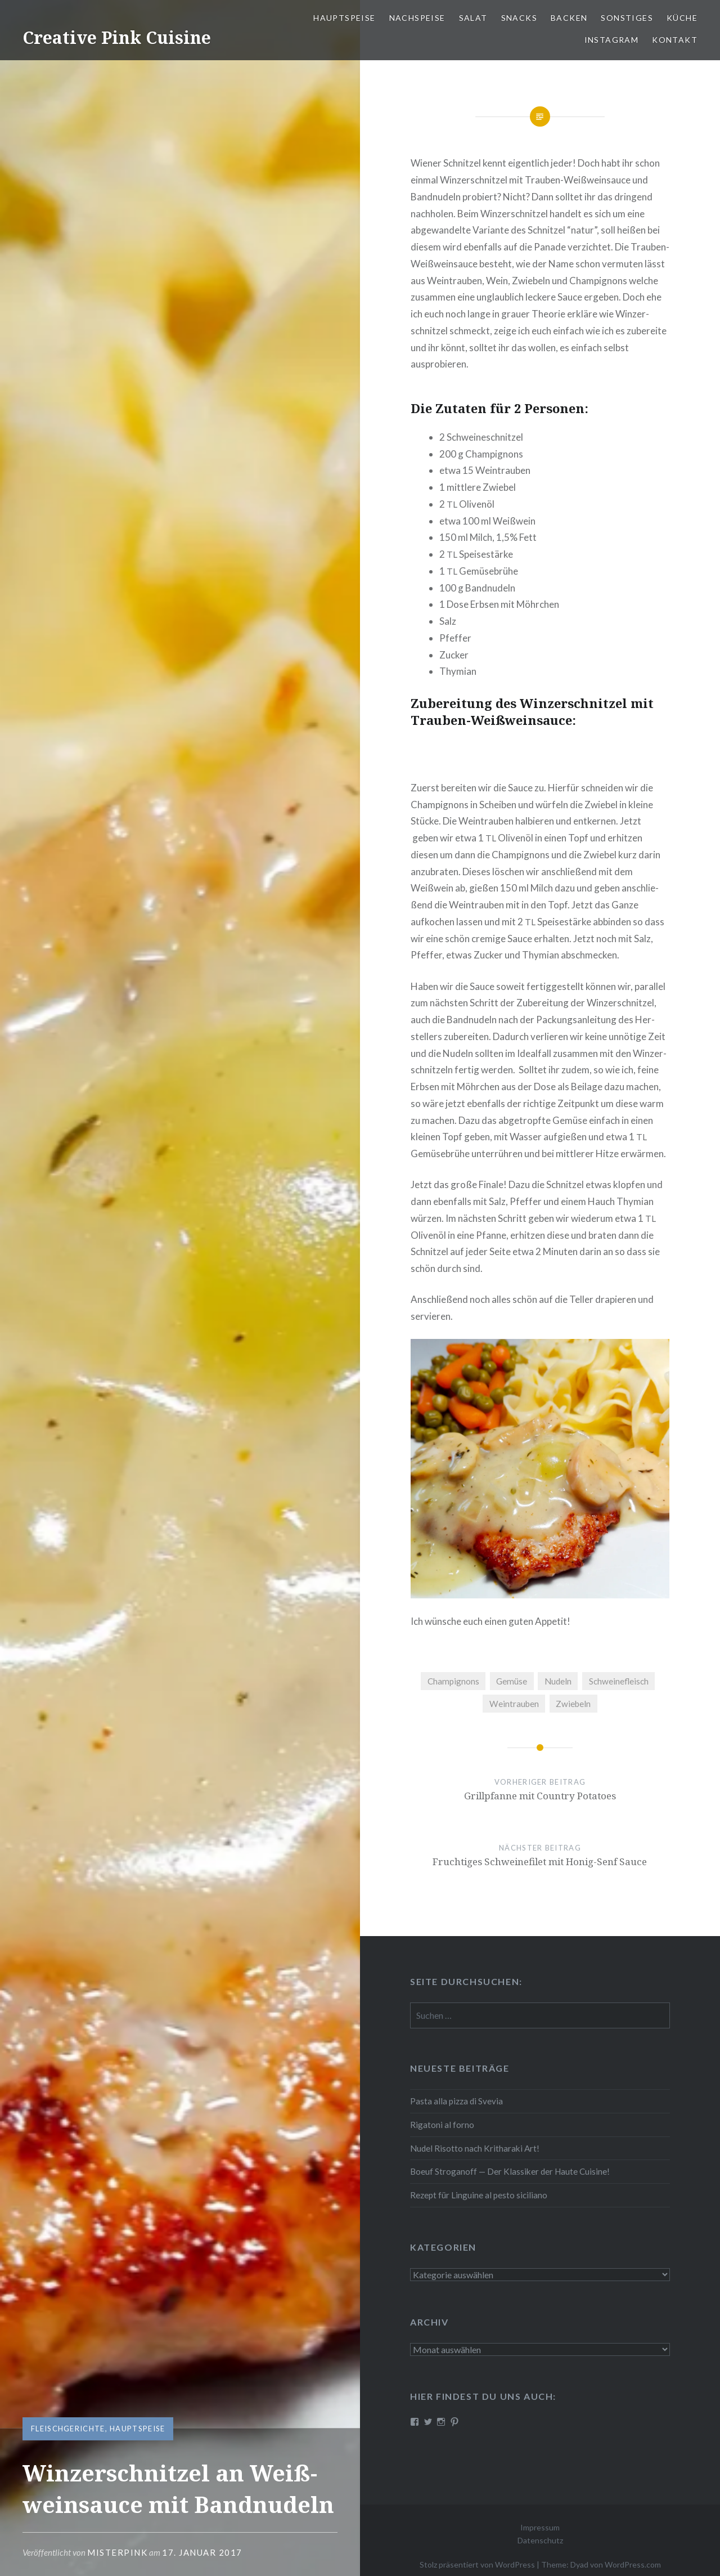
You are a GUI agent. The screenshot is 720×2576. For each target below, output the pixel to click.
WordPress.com (633, 2564)
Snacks (519, 18)
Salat (473, 18)
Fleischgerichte (68, 2428)
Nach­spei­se (417, 18)
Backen (569, 18)
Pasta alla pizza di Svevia (456, 2101)
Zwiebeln (573, 1704)
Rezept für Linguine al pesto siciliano (478, 2195)
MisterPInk (117, 2552)
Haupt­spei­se (344, 18)
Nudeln (558, 1681)
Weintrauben (514, 1704)
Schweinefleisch (619, 1681)
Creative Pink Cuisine (116, 37)
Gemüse (511, 1681)
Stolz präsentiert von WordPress (477, 2564)
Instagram (611, 39)
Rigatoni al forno (442, 2125)
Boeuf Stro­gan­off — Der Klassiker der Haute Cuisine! (510, 2171)
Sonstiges (627, 18)
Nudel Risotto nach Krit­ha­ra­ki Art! (474, 2148)
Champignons (453, 1681)
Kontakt (675, 39)
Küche (682, 18)
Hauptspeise (137, 2428)
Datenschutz (540, 2540)
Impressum (540, 2527)
